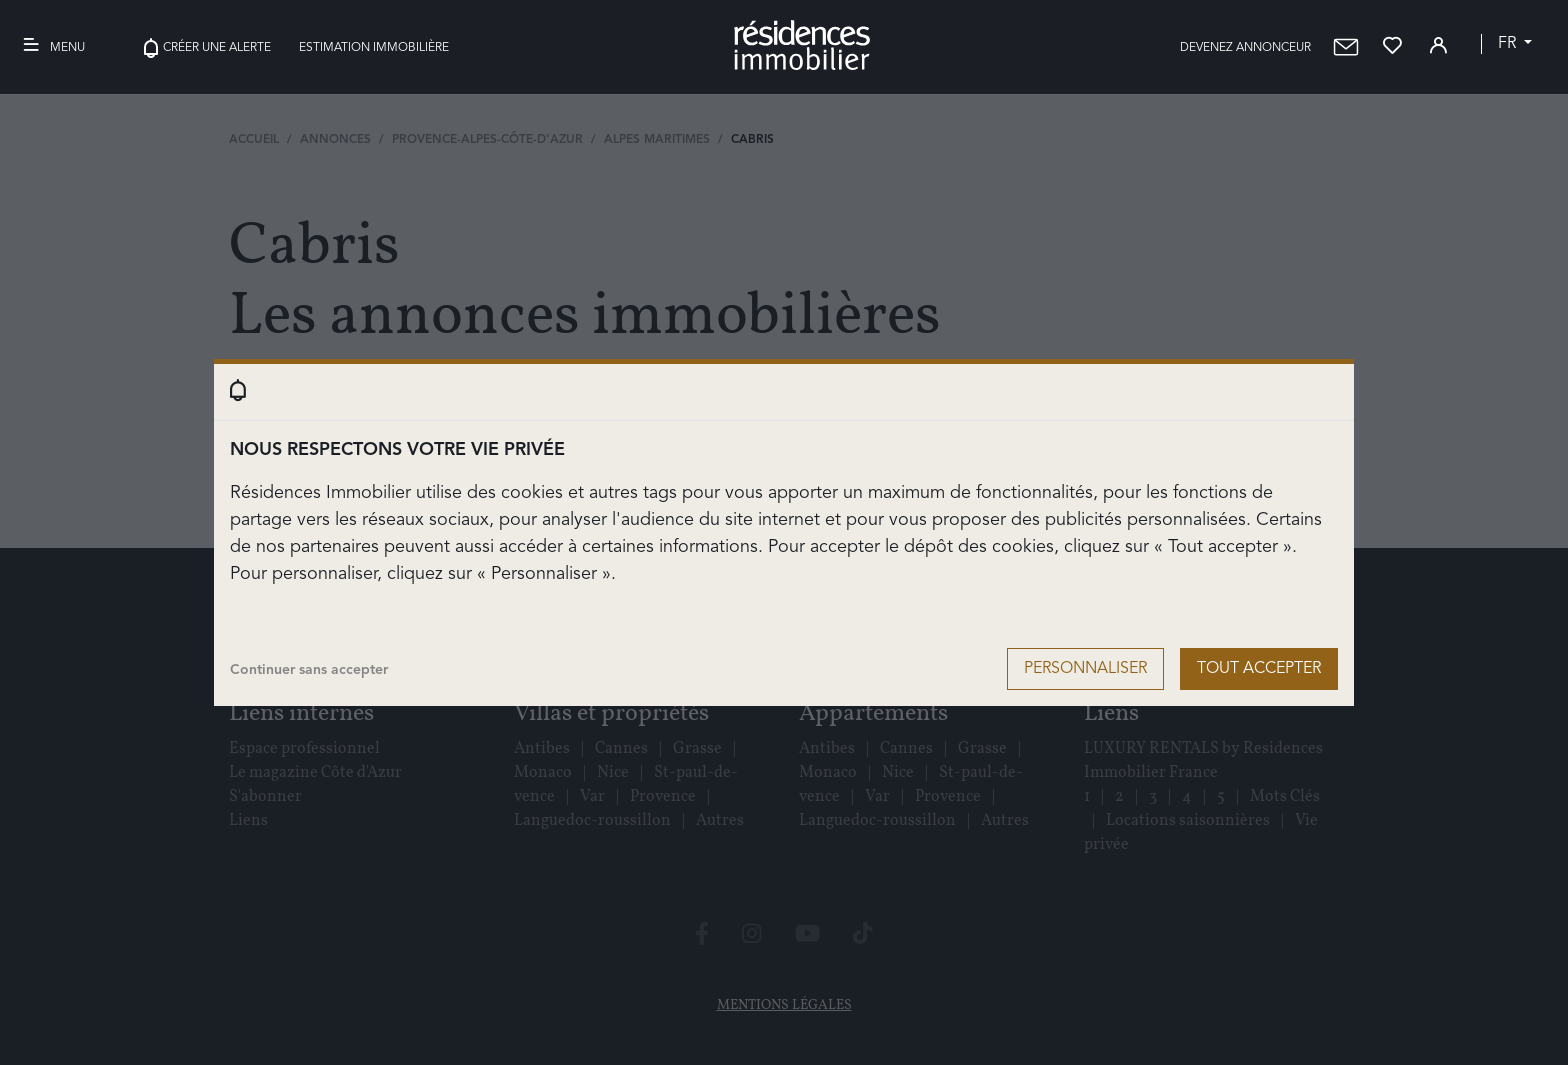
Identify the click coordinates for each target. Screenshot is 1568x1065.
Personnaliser (1085, 669)
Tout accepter (1259, 669)
